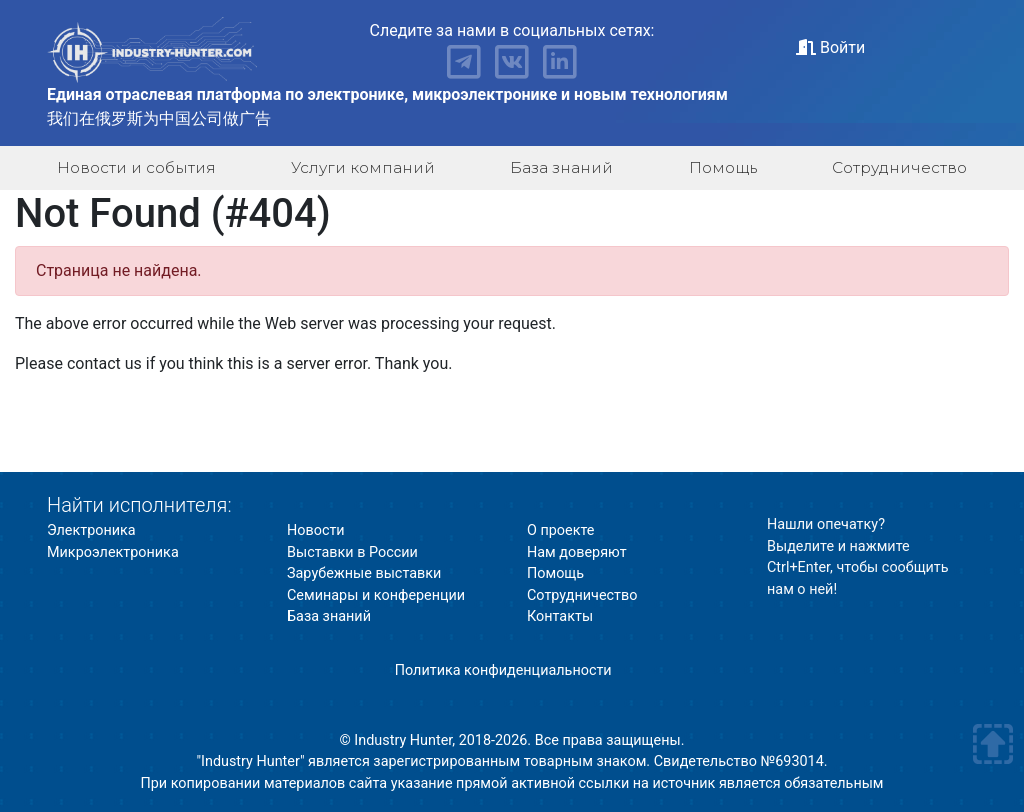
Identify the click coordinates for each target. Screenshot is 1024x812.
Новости (316, 530)
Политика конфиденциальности (503, 670)
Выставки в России (352, 552)
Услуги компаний (363, 167)
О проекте (560, 530)
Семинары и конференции (376, 595)
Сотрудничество (899, 167)
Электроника (91, 530)
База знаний (561, 167)
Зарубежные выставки (364, 573)
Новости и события (136, 167)
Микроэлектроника (113, 552)
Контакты (560, 616)
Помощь (723, 167)
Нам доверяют (577, 552)
